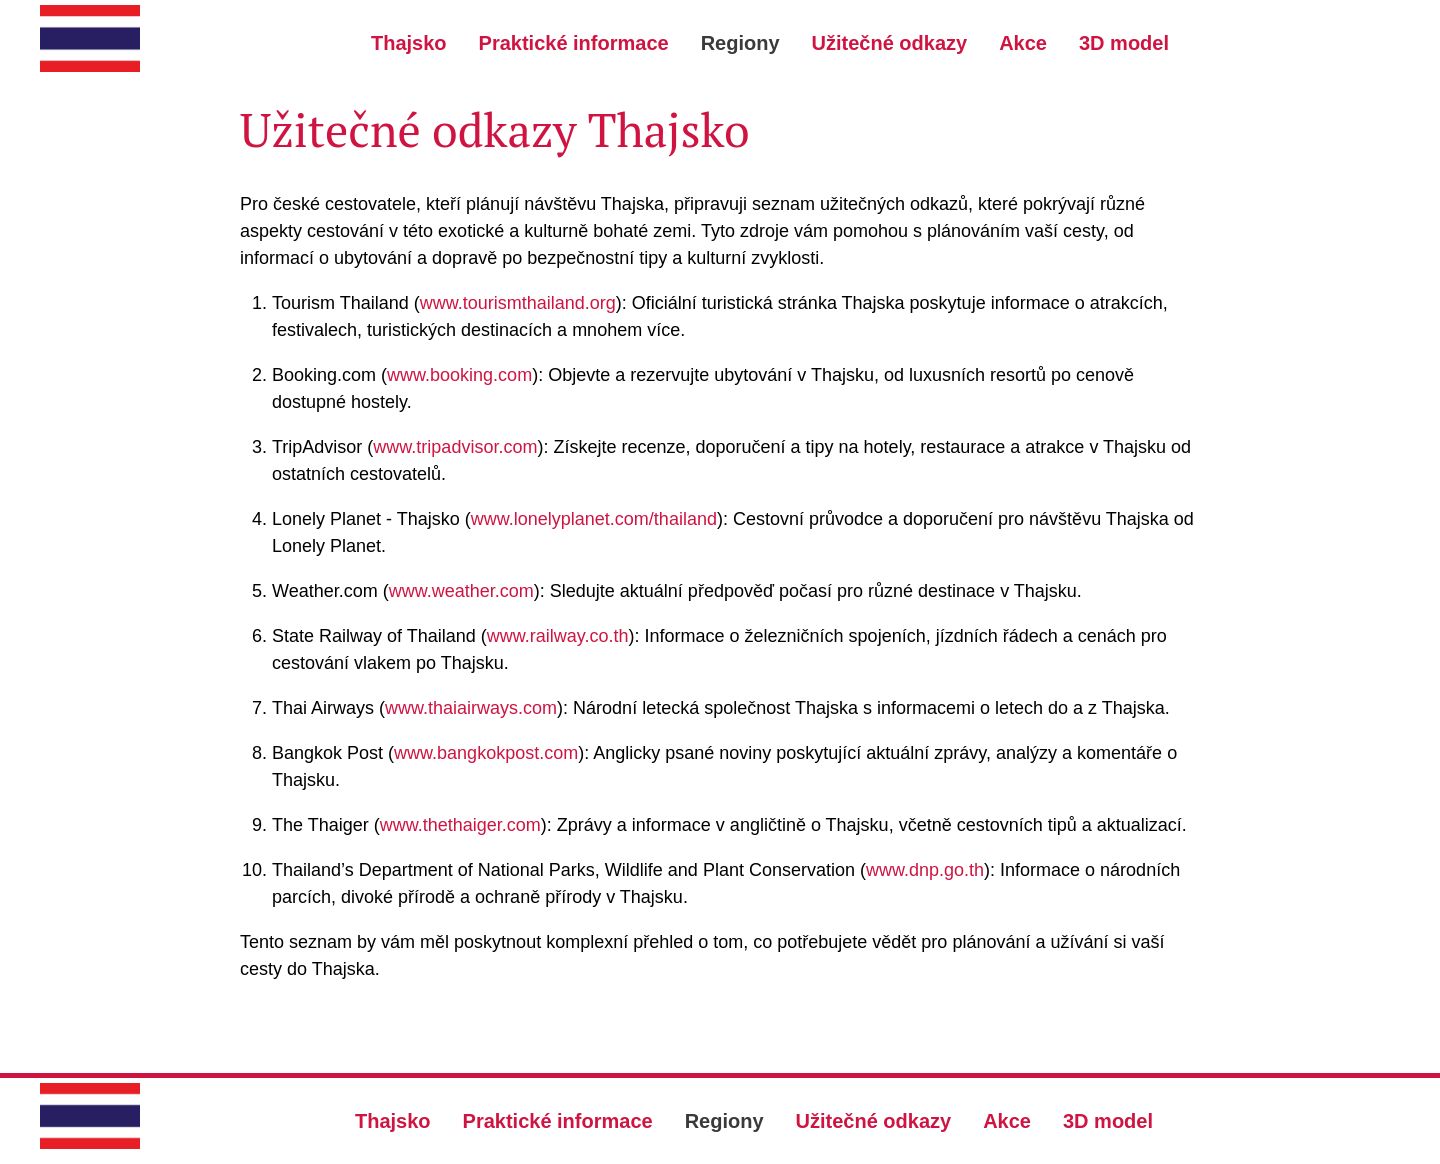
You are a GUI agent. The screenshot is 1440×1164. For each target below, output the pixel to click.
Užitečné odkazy (890, 43)
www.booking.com (459, 375)
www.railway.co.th (558, 636)
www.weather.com (461, 591)
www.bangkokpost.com (486, 753)
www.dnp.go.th (925, 870)
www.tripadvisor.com (455, 447)
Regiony (740, 43)
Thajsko (409, 43)
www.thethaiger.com (460, 825)
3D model (1124, 43)
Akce (1023, 43)
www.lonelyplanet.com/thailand (594, 519)
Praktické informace (574, 43)
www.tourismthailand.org (518, 303)
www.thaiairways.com (471, 708)
